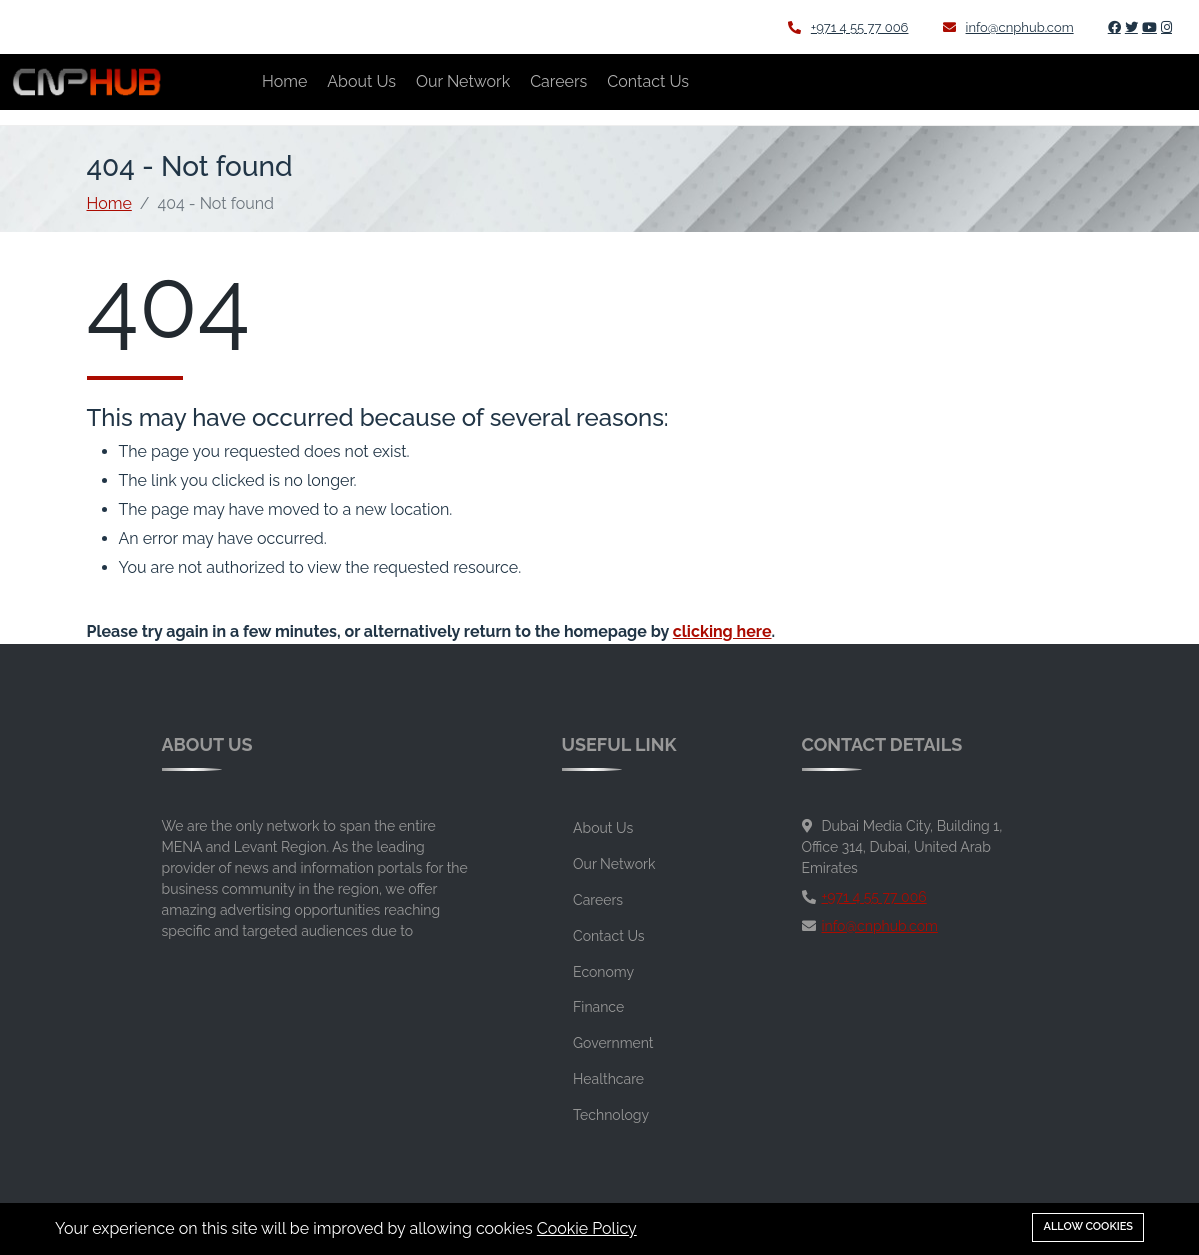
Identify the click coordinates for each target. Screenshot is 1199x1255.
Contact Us (648, 81)
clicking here (722, 631)
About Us (361, 81)
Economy (603, 972)
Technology (611, 1115)
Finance (598, 1007)
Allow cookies (1088, 1226)
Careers (558, 81)
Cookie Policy (587, 1228)
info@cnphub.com (1008, 27)
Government (613, 1043)
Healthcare (608, 1079)
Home (284, 81)
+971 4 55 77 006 (848, 27)
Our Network (463, 81)
